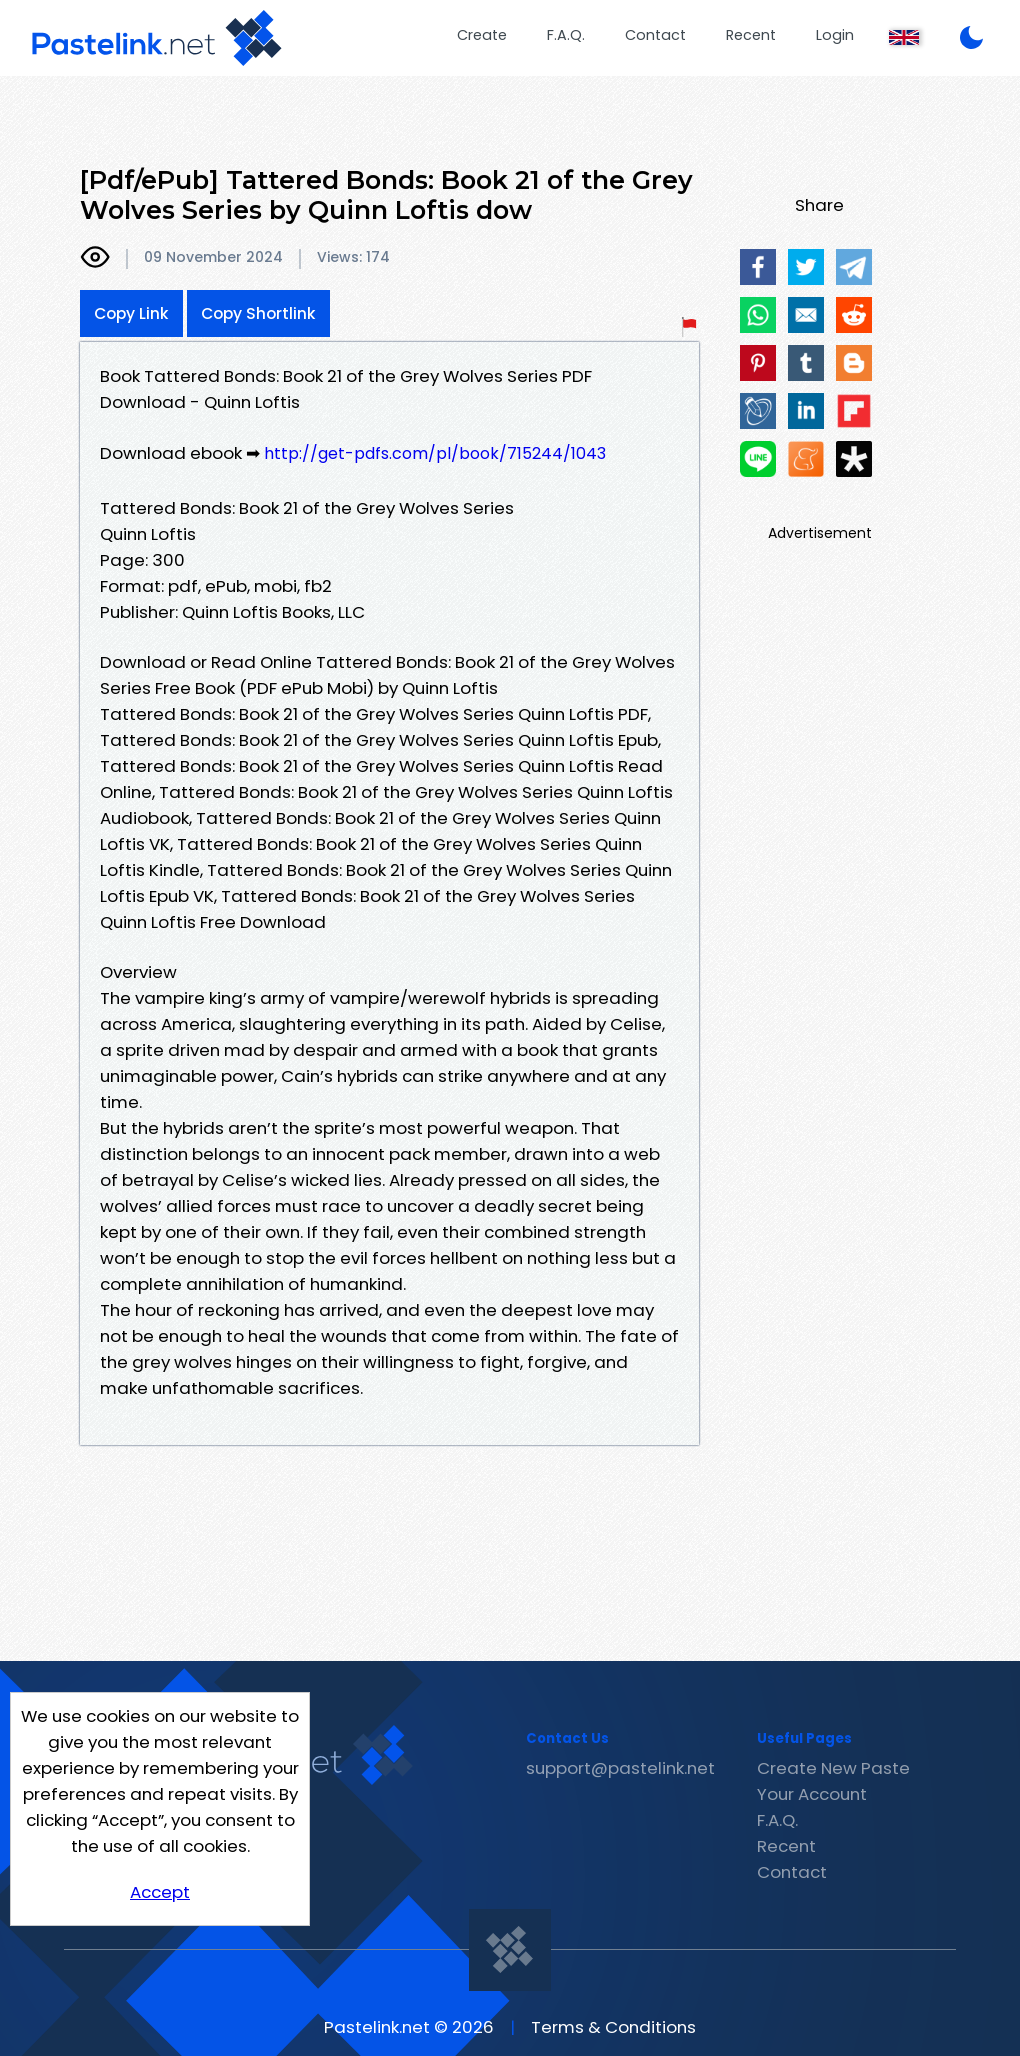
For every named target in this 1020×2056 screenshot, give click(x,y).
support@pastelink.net (620, 1768)
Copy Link (131, 313)
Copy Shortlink (258, 313)
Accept (160, 1892)
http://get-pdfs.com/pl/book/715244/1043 (435, 453)
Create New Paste (833, 1768)
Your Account (812, 1794)
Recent (751, 35)
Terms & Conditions (613, 2027)
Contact (655, 35)
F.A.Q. (566, 35)
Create (482, 35)
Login (835, 35)
